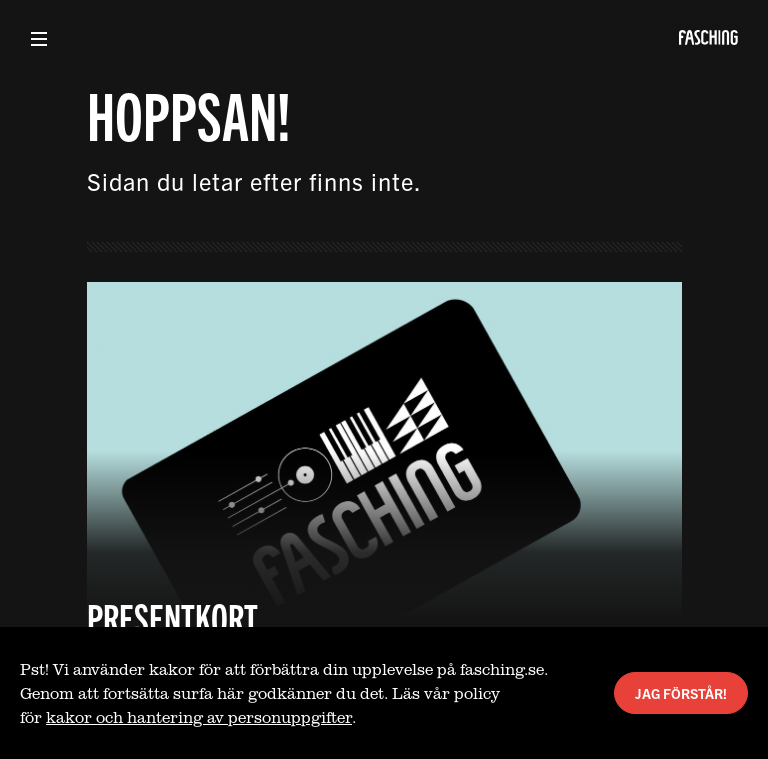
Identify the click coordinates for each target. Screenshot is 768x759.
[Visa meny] (39, 39)
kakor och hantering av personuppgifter (199, 717)
